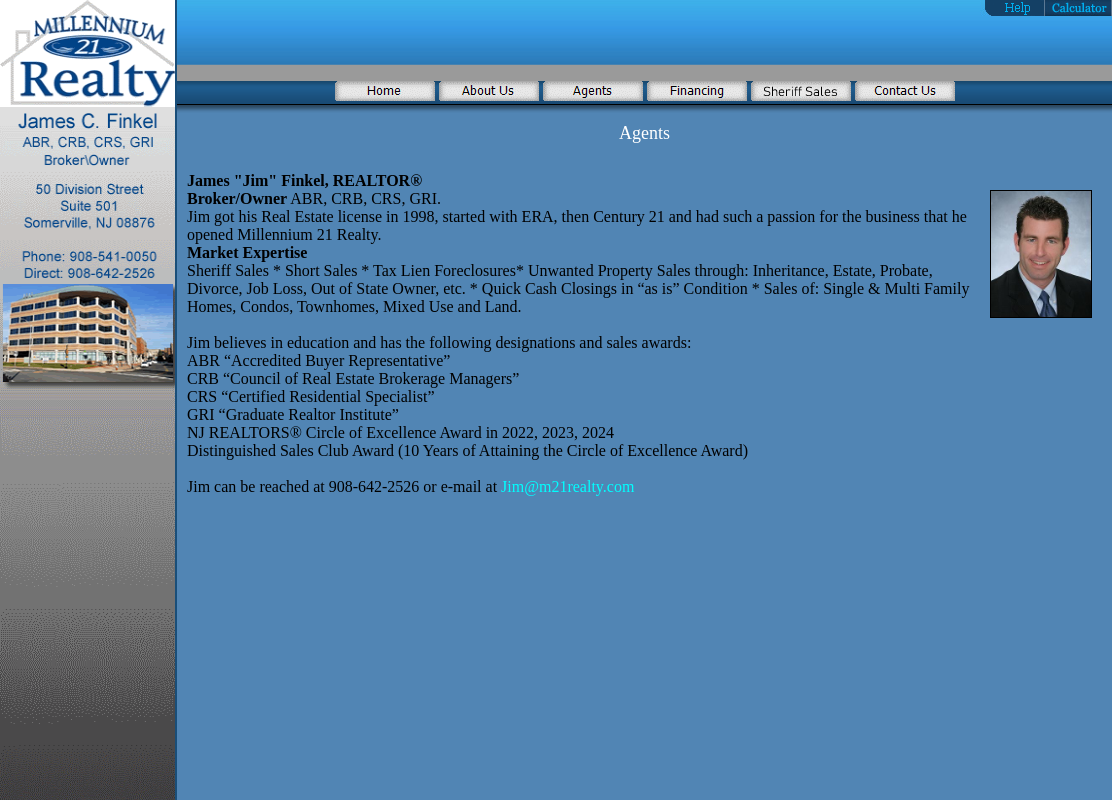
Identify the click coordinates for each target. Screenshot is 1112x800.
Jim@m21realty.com (567, 486)
